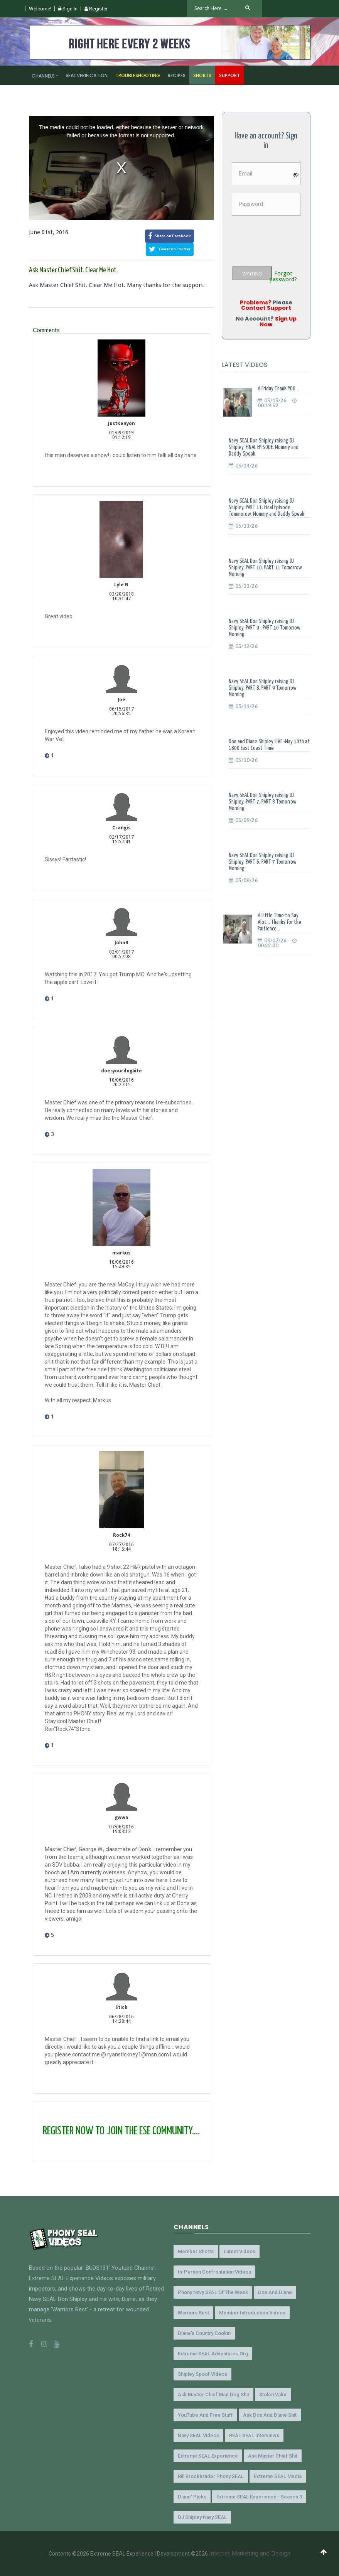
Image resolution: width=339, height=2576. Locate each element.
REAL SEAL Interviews (254, 2435)
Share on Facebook (169, 236)
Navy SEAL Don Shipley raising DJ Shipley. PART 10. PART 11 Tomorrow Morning (265, 567)
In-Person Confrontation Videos (214, 2272)
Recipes (177, 75)
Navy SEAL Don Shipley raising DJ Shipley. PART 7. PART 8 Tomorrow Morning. (263, 801)
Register (96, 9)
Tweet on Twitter (170, 249)
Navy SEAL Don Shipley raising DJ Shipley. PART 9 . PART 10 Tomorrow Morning (264, 627)
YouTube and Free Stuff (205, 2415)
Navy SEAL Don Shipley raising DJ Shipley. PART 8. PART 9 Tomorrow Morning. (263, 688)
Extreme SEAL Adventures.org (213, 2354)
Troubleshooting (137, 75)
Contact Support (266, 308)
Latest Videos (239, 2251)
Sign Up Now (278, 321)
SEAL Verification (87, 75)
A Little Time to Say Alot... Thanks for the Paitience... (279, 922)
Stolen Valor (273, 2394)
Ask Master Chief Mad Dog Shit (213, 2394)
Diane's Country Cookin (204, 2333)
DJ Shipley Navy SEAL (202, 2517)
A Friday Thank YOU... (278, 389)
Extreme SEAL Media (278, 2476)
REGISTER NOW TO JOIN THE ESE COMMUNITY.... (121, 2131)
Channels (43, 76)
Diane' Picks (192, 2497)
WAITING (252, 274)
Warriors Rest (193, 2313)
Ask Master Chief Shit (272, 2456)
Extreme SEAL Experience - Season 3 (259, 2497)
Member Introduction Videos (252, 2313)
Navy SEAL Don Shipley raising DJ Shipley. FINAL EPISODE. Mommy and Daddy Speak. (264, 447)
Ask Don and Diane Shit (270, 2415)
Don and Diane (275, 2292)
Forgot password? (283, 276)
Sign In (68, 9)
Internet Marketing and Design (249, 2553)
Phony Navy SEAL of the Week (213, 2292)
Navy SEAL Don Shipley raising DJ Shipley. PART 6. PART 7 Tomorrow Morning (263, 861)
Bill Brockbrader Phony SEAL (211, 2476)
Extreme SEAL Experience (208, 2456)
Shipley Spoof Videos (202, 2374)
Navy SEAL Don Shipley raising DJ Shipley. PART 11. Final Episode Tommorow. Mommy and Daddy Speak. (267, 507)
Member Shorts (196, 2251)
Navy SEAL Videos (198, 2435)
